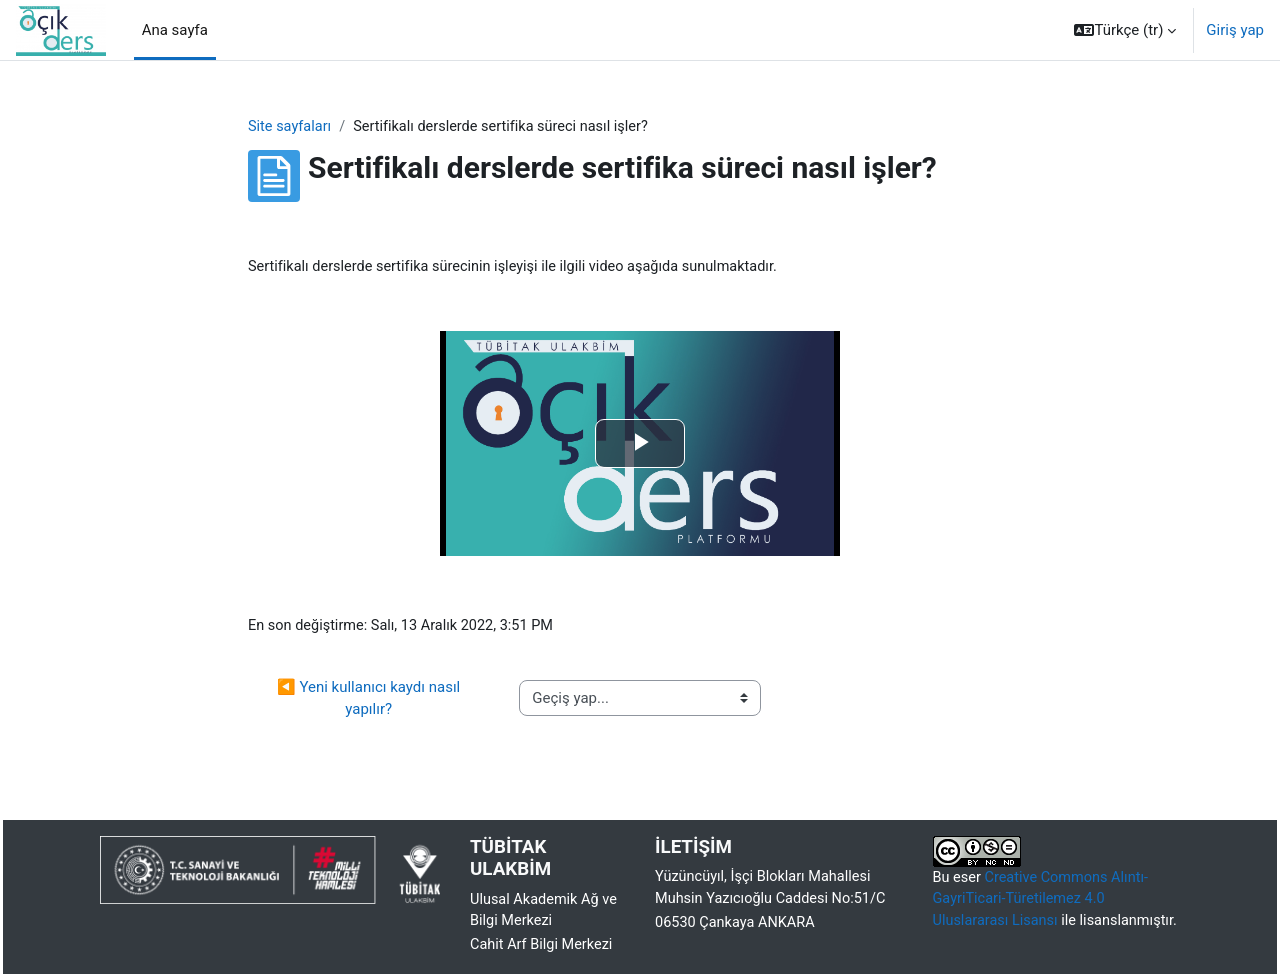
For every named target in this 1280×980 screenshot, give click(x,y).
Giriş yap (1235, 30)
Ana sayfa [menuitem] (175, 30)
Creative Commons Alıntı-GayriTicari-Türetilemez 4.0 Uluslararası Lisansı (1044, 903)
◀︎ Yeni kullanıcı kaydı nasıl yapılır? (370, 701)
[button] (1125, 30)
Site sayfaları (291, 127)
